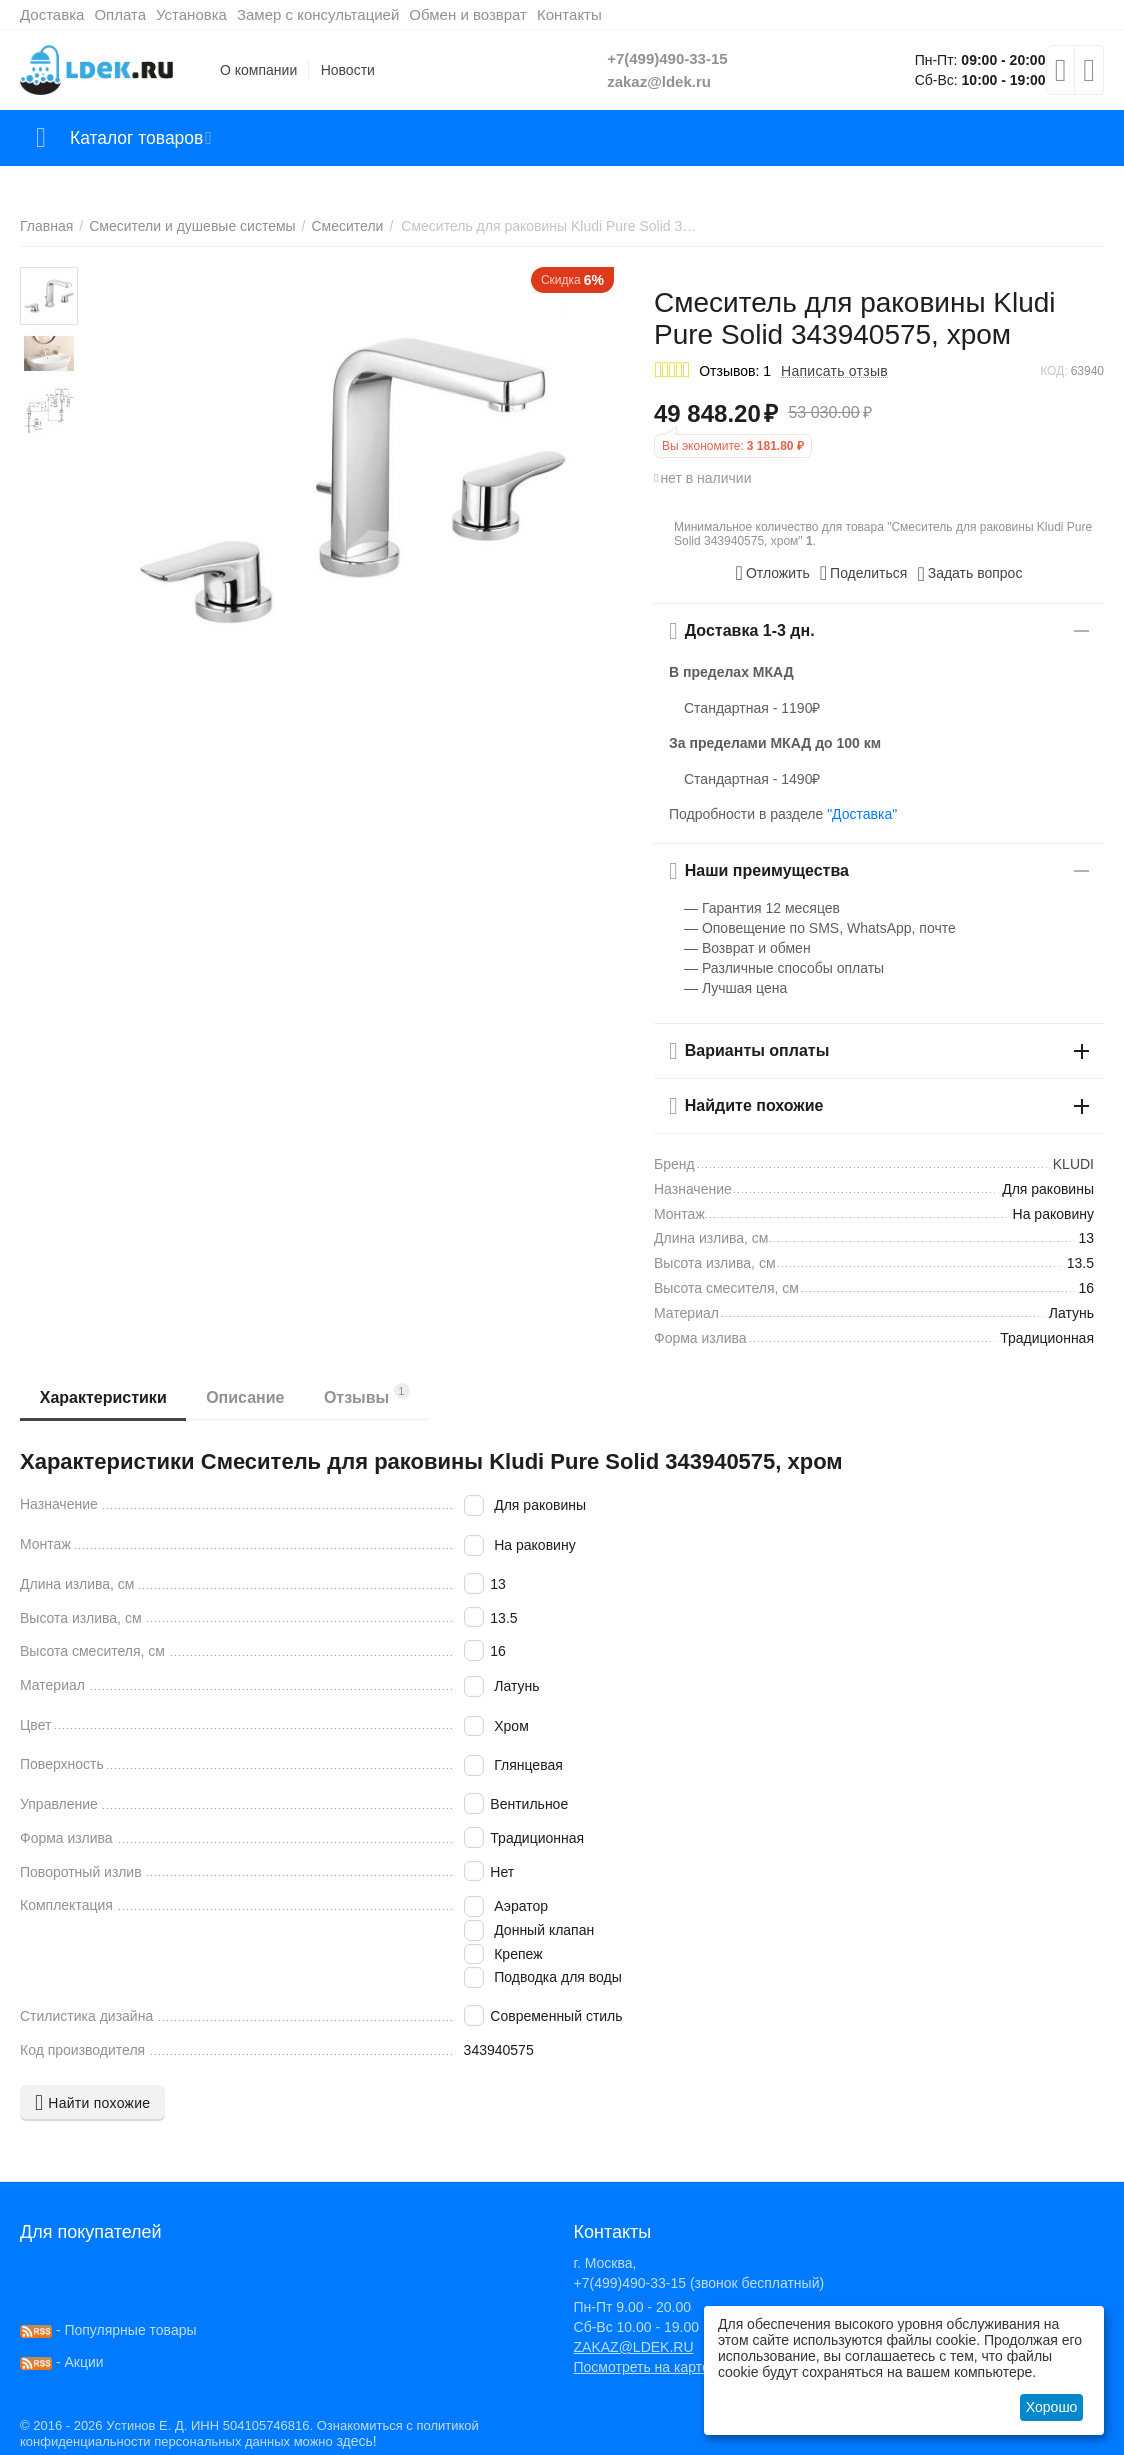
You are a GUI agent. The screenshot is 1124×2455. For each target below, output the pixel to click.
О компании (258, 70)
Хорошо (1052, 2407)
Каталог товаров (138, 138)
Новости (348, 70)
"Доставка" (862, 814)
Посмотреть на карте (642, 2367)
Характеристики (103, 1397)
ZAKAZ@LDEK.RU (634, 2347)
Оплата (120, 14)
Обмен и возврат (468, 14)
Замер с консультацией (318, 14)
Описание (246, 1397)
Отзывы (368, 1394)
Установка (191, 14)
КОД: (1053, 371)
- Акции (62, 2362)
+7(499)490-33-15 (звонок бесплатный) (699, 2283)
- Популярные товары (108, 2330)
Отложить (773, 573)
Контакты (569, 14)
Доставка (52, 14)
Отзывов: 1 (735, 371)
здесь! (356, 2441)
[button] (864, 573)
